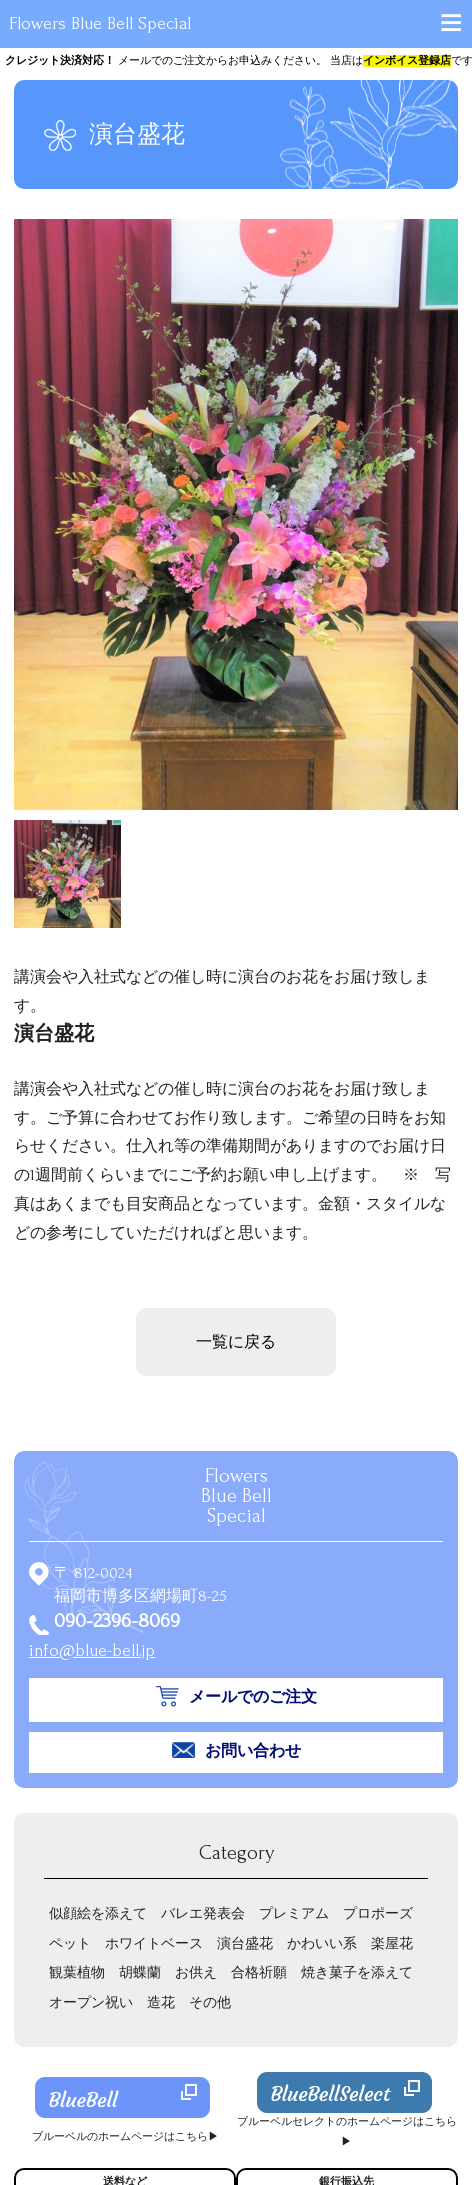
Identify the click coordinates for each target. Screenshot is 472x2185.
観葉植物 (77, 1972)
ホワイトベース (154, 1943)
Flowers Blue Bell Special (100, 23)
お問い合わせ (253, 1751)
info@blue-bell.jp (92, 1650)
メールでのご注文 (253, 1697)
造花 (161, 2002)
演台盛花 (245, 1943)
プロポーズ (378, 1913)
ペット (70, 1943)
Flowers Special (236, 1496)
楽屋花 (392, 1943)
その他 (210, 2002)
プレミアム (294, 1913)
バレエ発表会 (203, 1913)
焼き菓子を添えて (357, 1972)
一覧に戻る (236, 1342)
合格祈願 (259, 1972)
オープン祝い (91, 2002)
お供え (196, 1972)
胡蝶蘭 (140, 1972)
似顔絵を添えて (98, 1913)
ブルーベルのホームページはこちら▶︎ (125, 2137)
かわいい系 (322, 1943)
